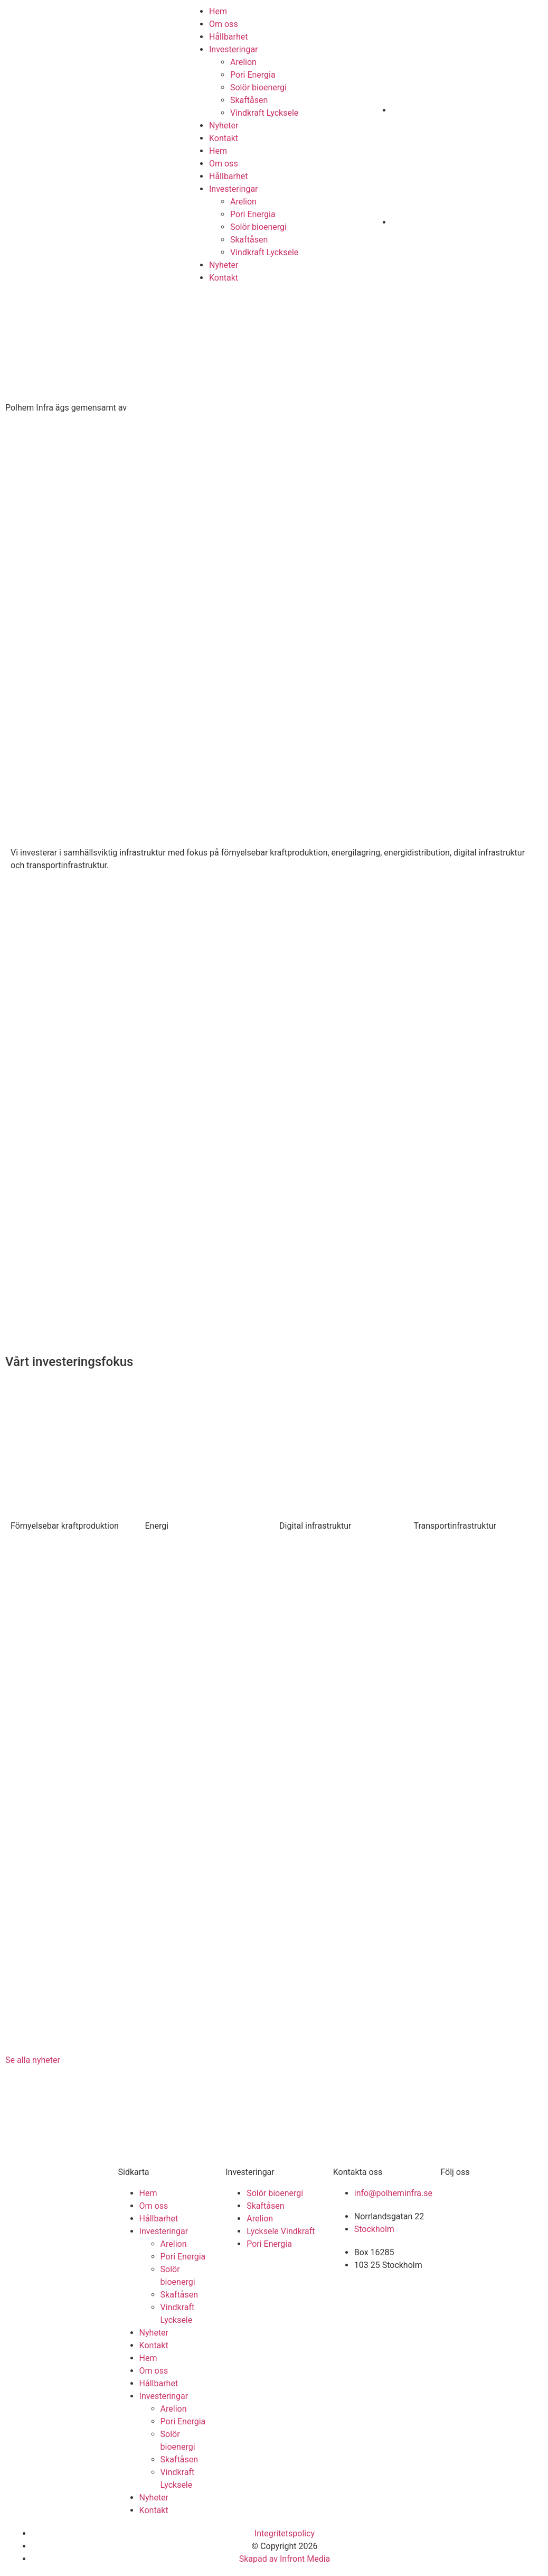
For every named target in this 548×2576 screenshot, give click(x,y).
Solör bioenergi (258, 87)
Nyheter (223, 125)
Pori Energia (253, 75)
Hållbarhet (228, 37)
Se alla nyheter (32, 2060)
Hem (218, 11)
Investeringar (233, 49)
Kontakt (223, 138)
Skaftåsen (249, 100)
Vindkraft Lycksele (264, 113)
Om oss (223, 24)
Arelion (243, 62)
